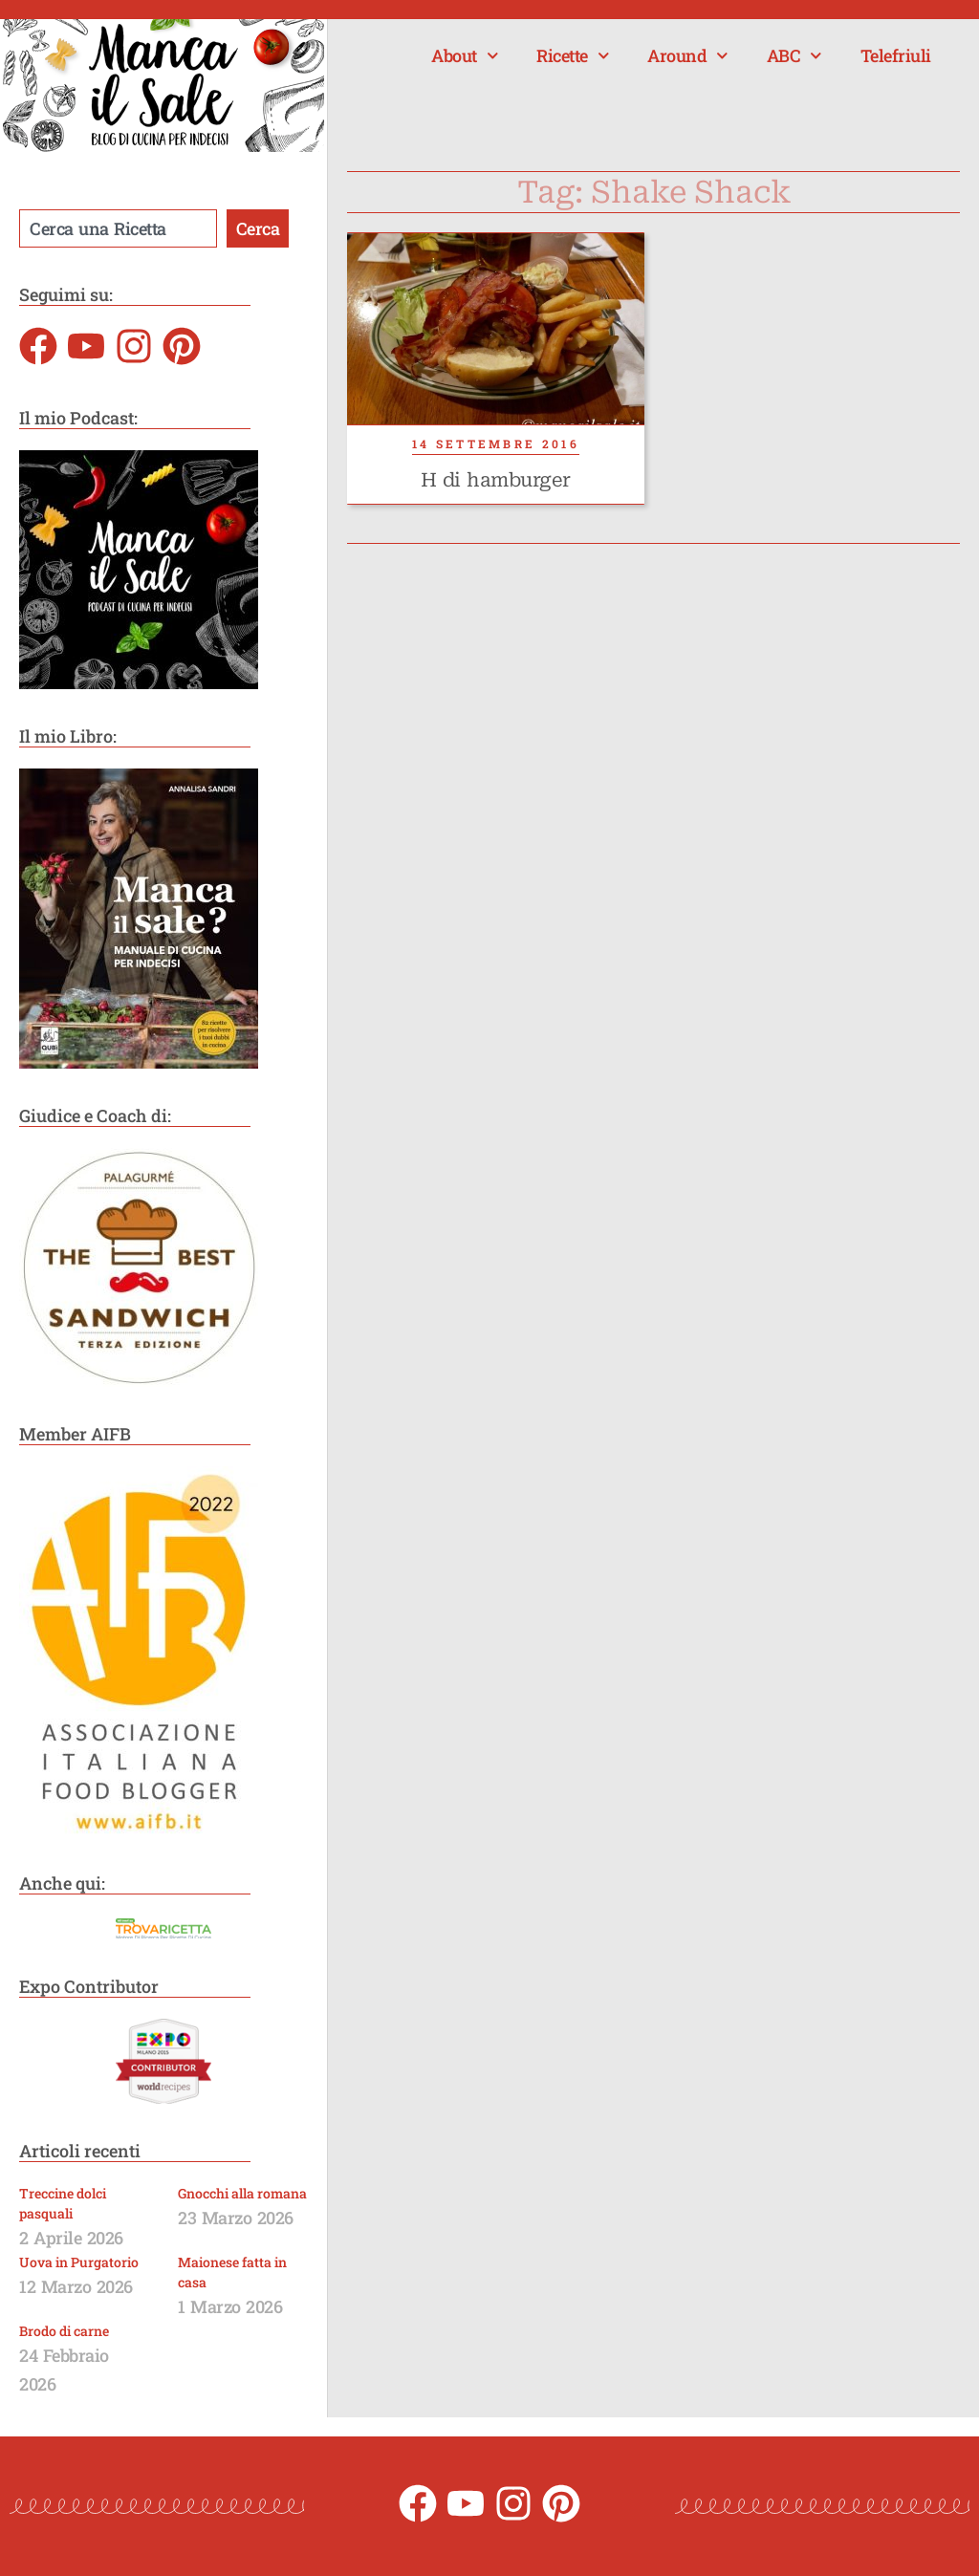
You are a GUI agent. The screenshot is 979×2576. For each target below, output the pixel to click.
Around (688, 56)
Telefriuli (895, 55)
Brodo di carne (64, 2331)
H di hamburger (496, 479)
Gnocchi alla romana (242, 2193)
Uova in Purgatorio (79, 2262)
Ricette (572, 56)
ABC (794, 56)
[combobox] (118, 228)
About (464, 56)
